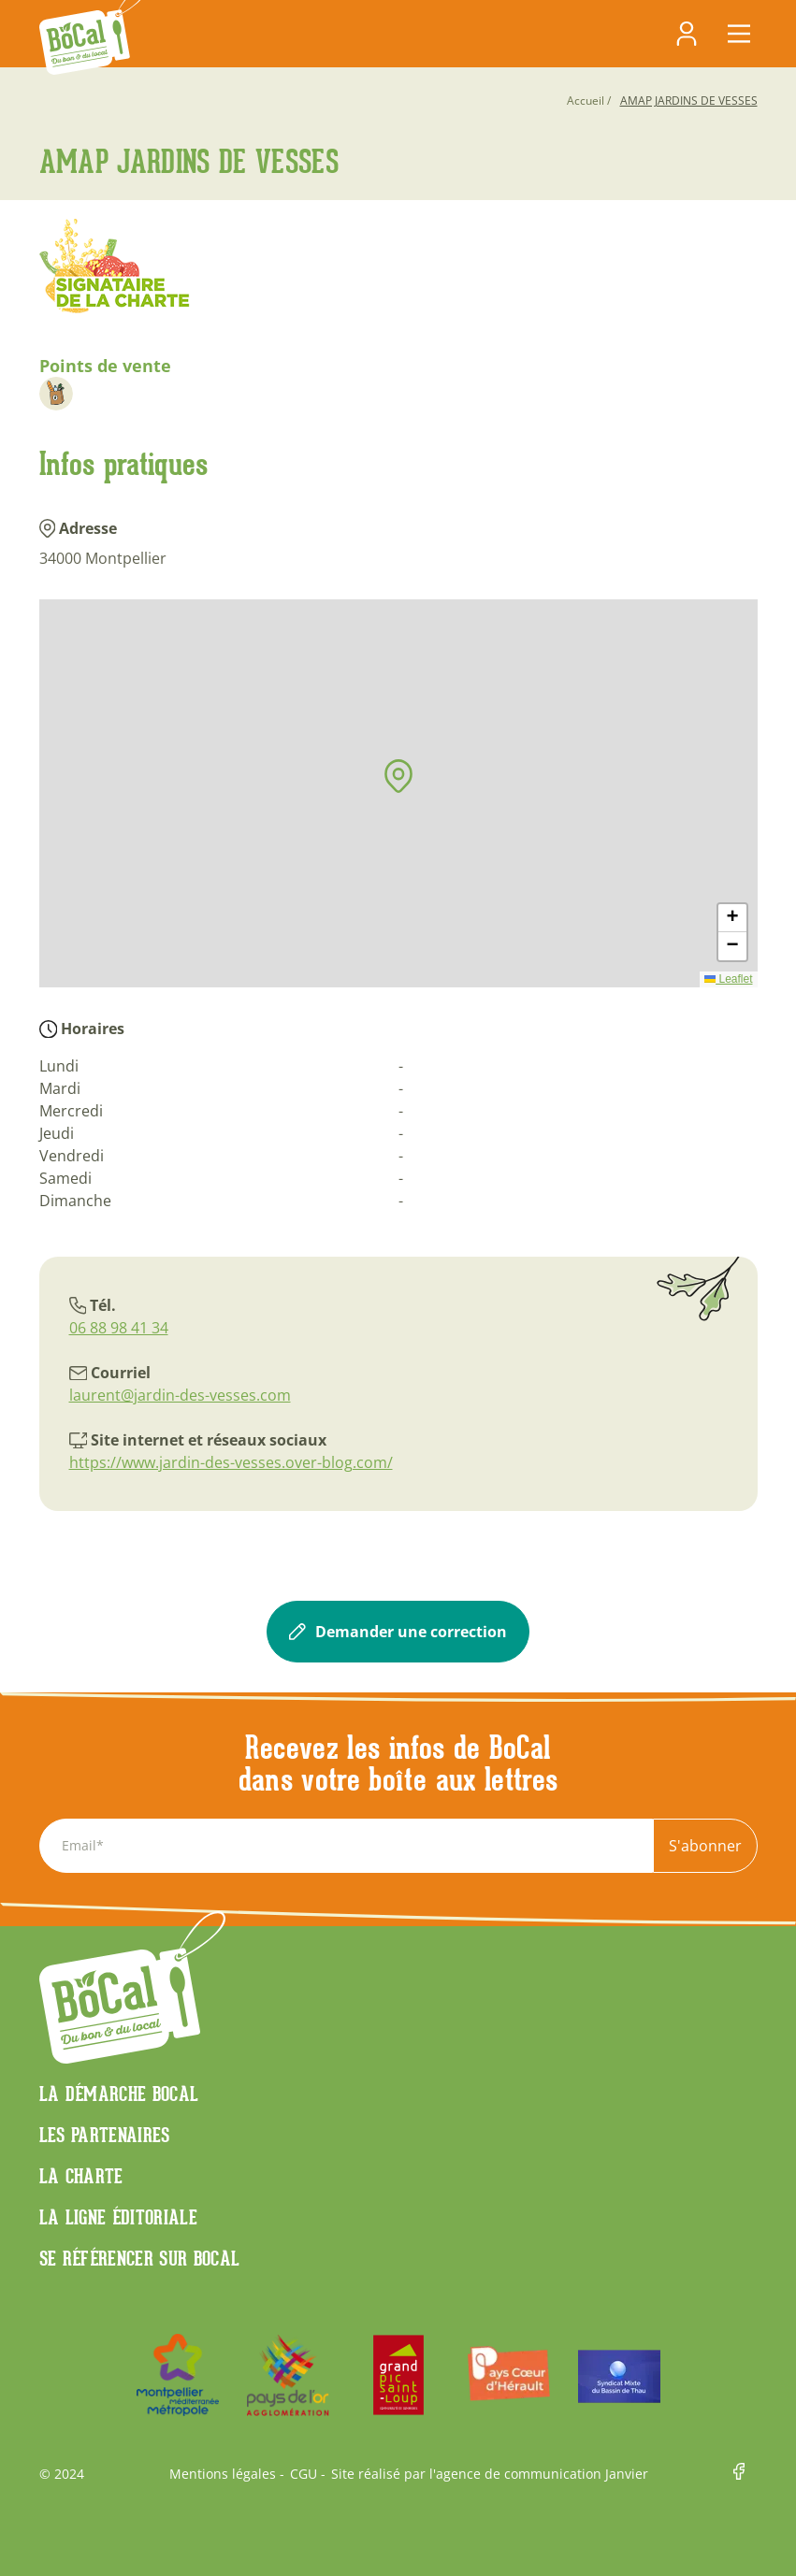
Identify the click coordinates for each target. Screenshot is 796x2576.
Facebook (745, 2475)
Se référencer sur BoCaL (139, 2258)
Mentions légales (222, 2474)
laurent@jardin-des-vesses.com (180, 1395)
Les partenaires (104, 2135)
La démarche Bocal (119, 2093)
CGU (303, 2474)
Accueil (585, 100)
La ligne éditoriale (118, 2217)
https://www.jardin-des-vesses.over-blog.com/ (231, 1462)
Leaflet (728, 979)
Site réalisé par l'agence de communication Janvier (489, 2474)
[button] (398, 776)
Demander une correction (397, 1631)
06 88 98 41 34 (118, 1327)
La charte (81, 2176)
